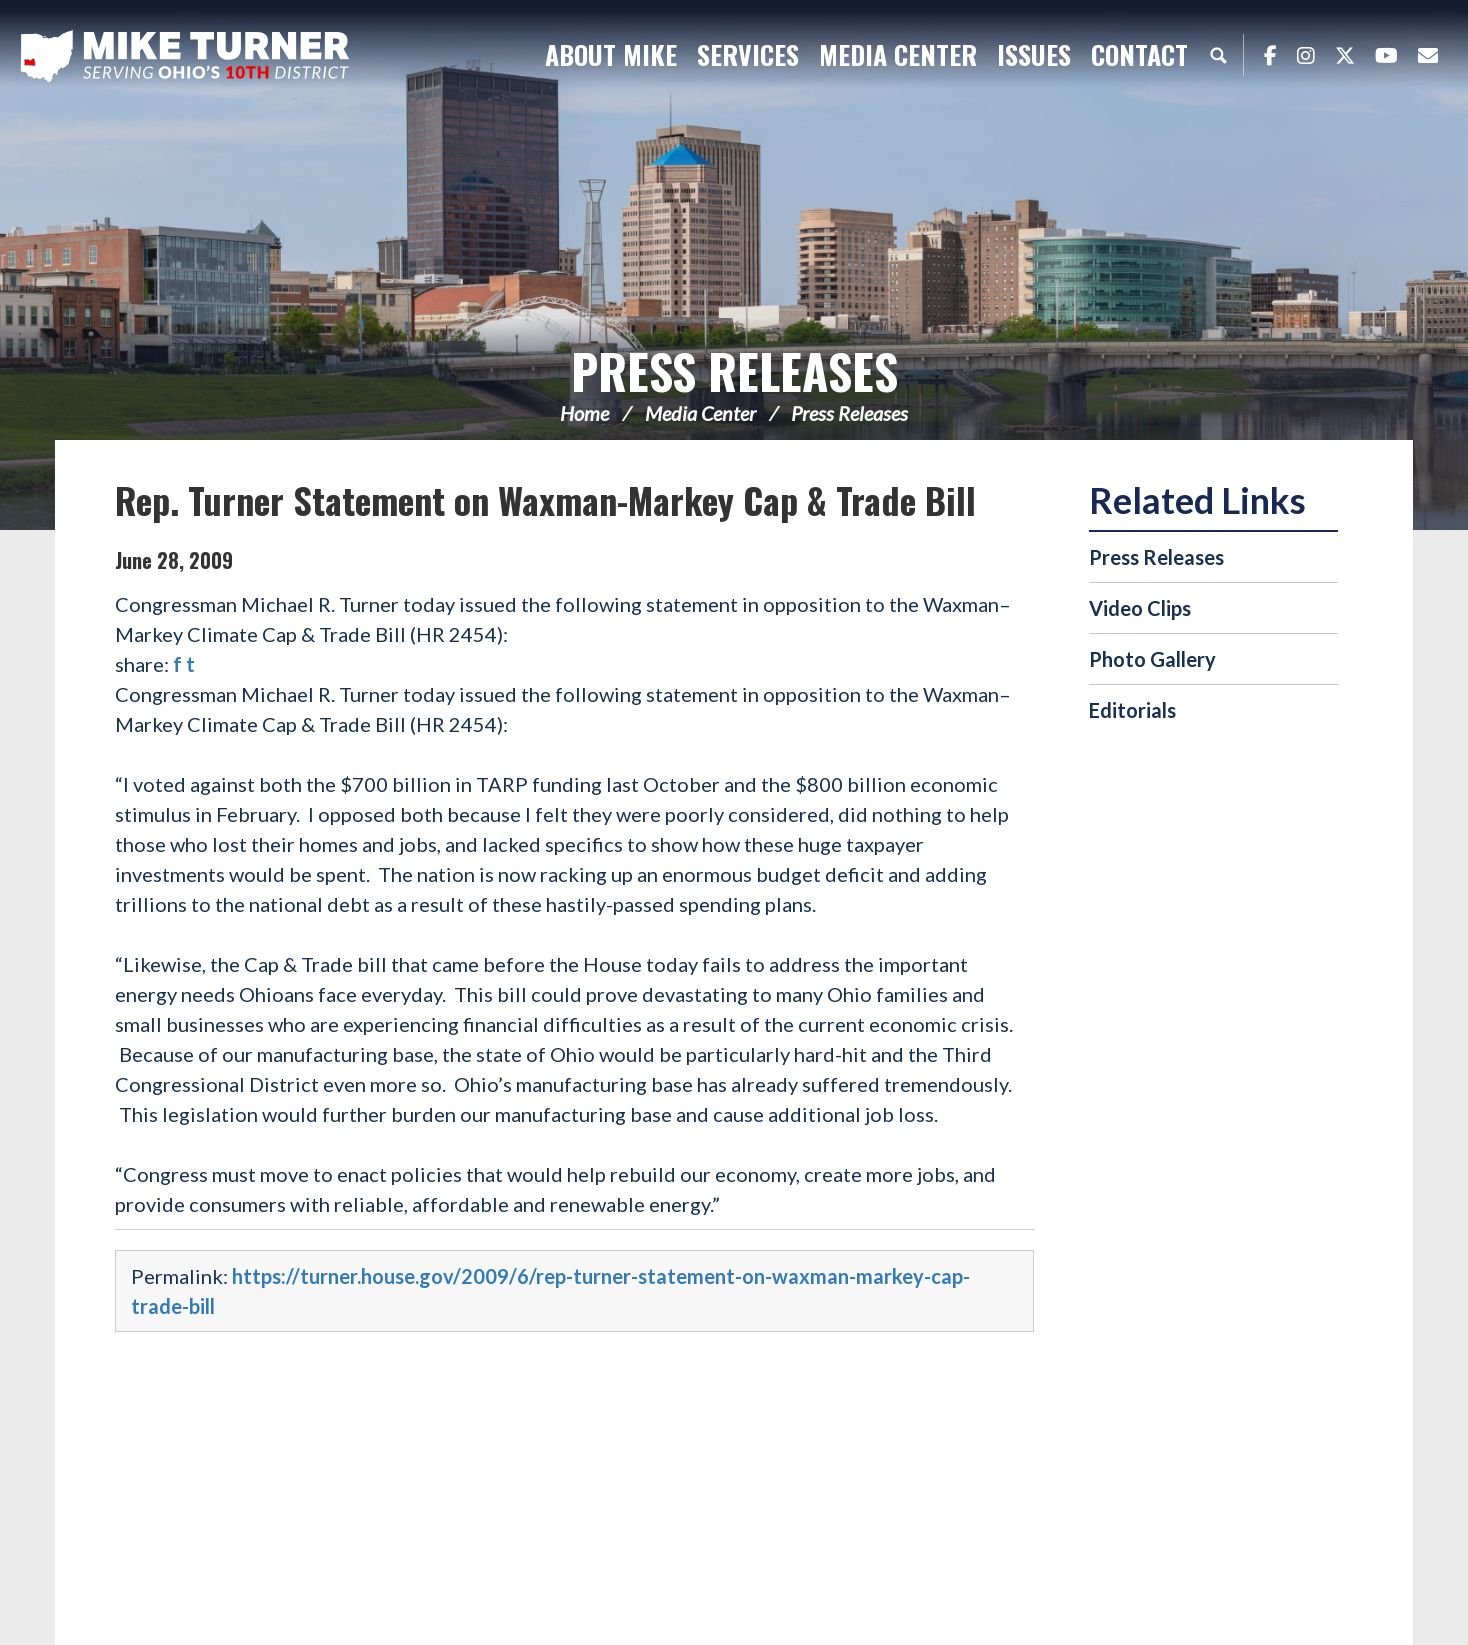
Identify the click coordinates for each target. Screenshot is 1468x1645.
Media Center (700, 413)
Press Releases (734, 370)
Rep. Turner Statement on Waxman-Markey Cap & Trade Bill (545, 499)
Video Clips (1140, 608)
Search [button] (1218, 55)
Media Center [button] (898, 54)
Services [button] (748, 54)
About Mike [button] (611, 54)
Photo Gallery (1152, 659)
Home (584, 413)
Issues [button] (1034, 54)
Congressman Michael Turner (185, 56)
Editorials (1132, 710)
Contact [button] (1139, 54)
